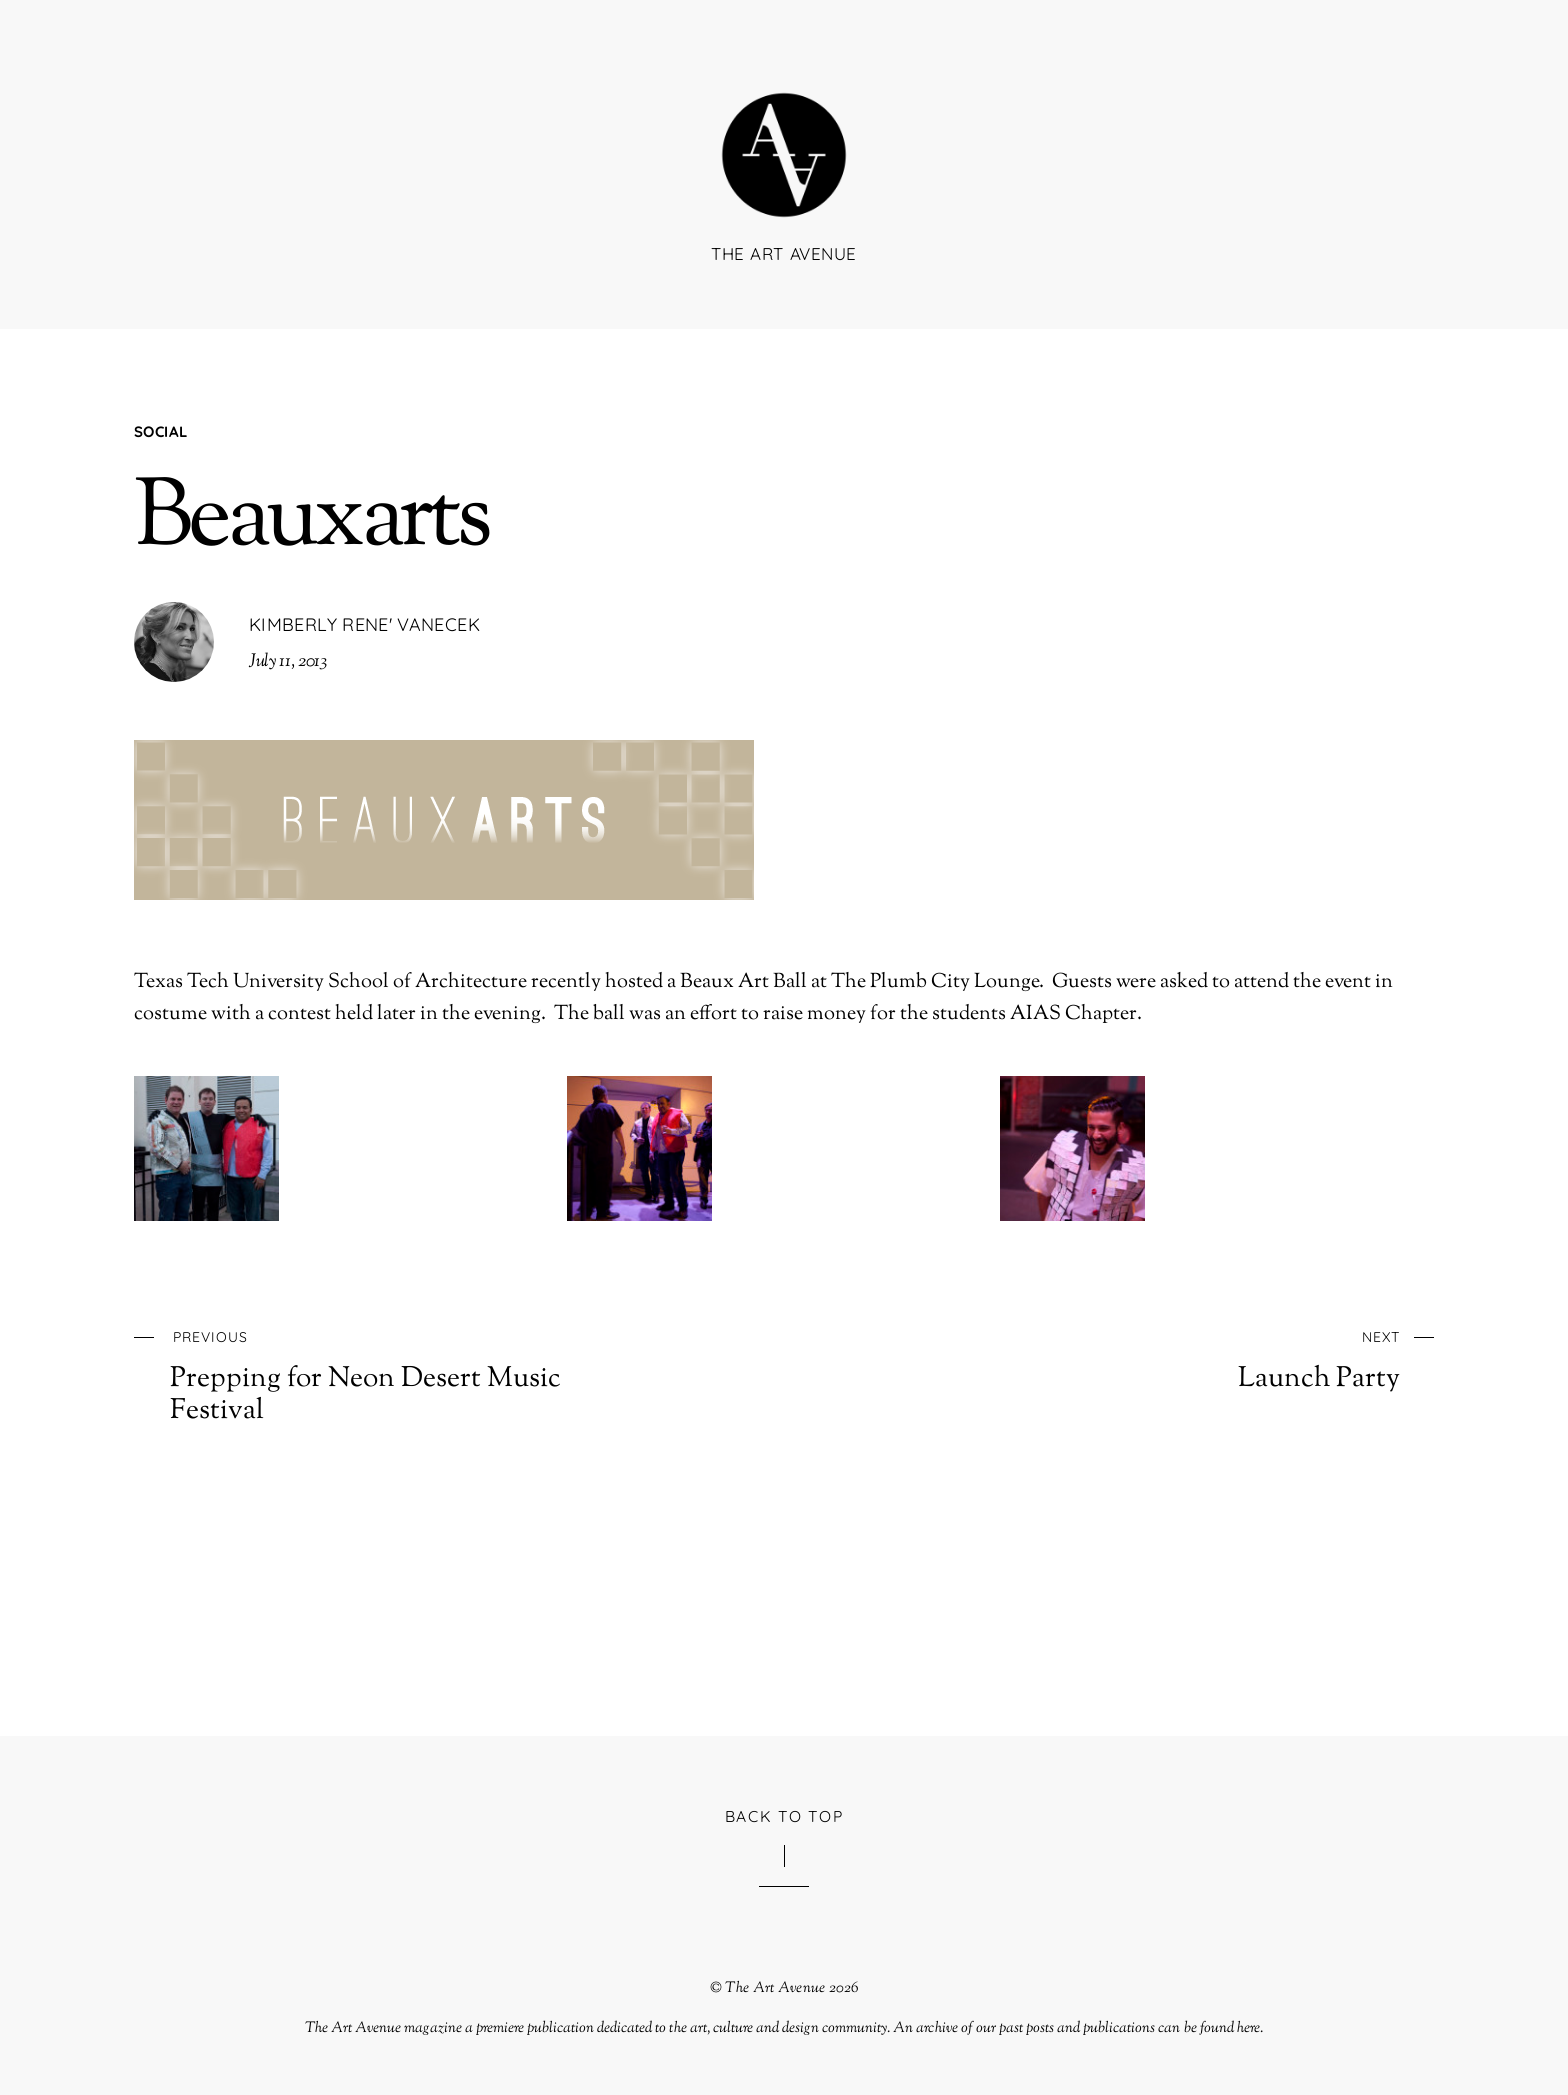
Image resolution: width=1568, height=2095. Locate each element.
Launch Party (1159, 1358)
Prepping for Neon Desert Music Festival (410, 1374)
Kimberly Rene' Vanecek (364, 624)
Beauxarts (311, 521)
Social (160, 431)
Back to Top (784, 1816)
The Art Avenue (775, 1988)
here (1248, 2028)
